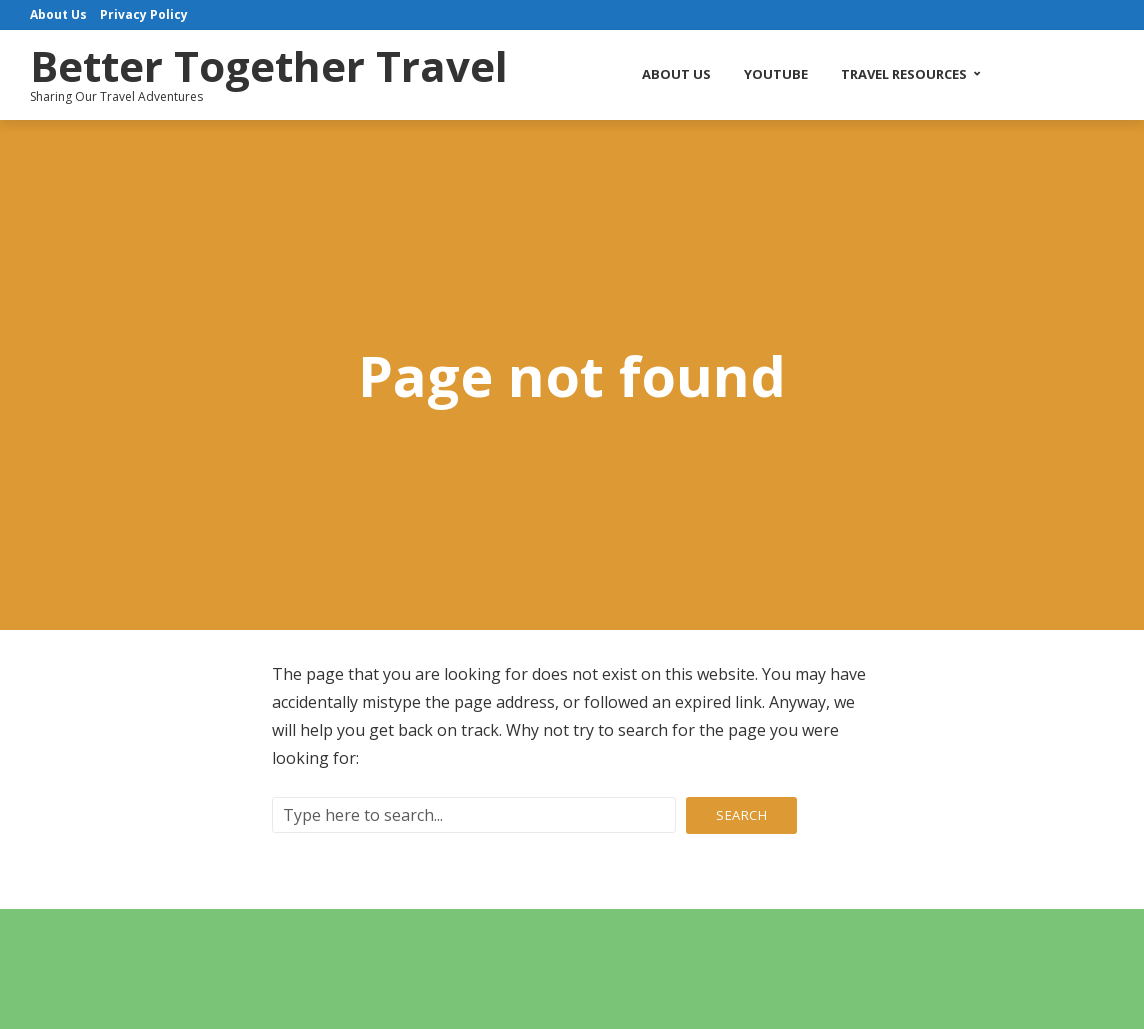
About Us (676, 74)
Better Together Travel (269, 65)
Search (741, 815)
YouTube (776, 74)
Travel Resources (904, 74)
